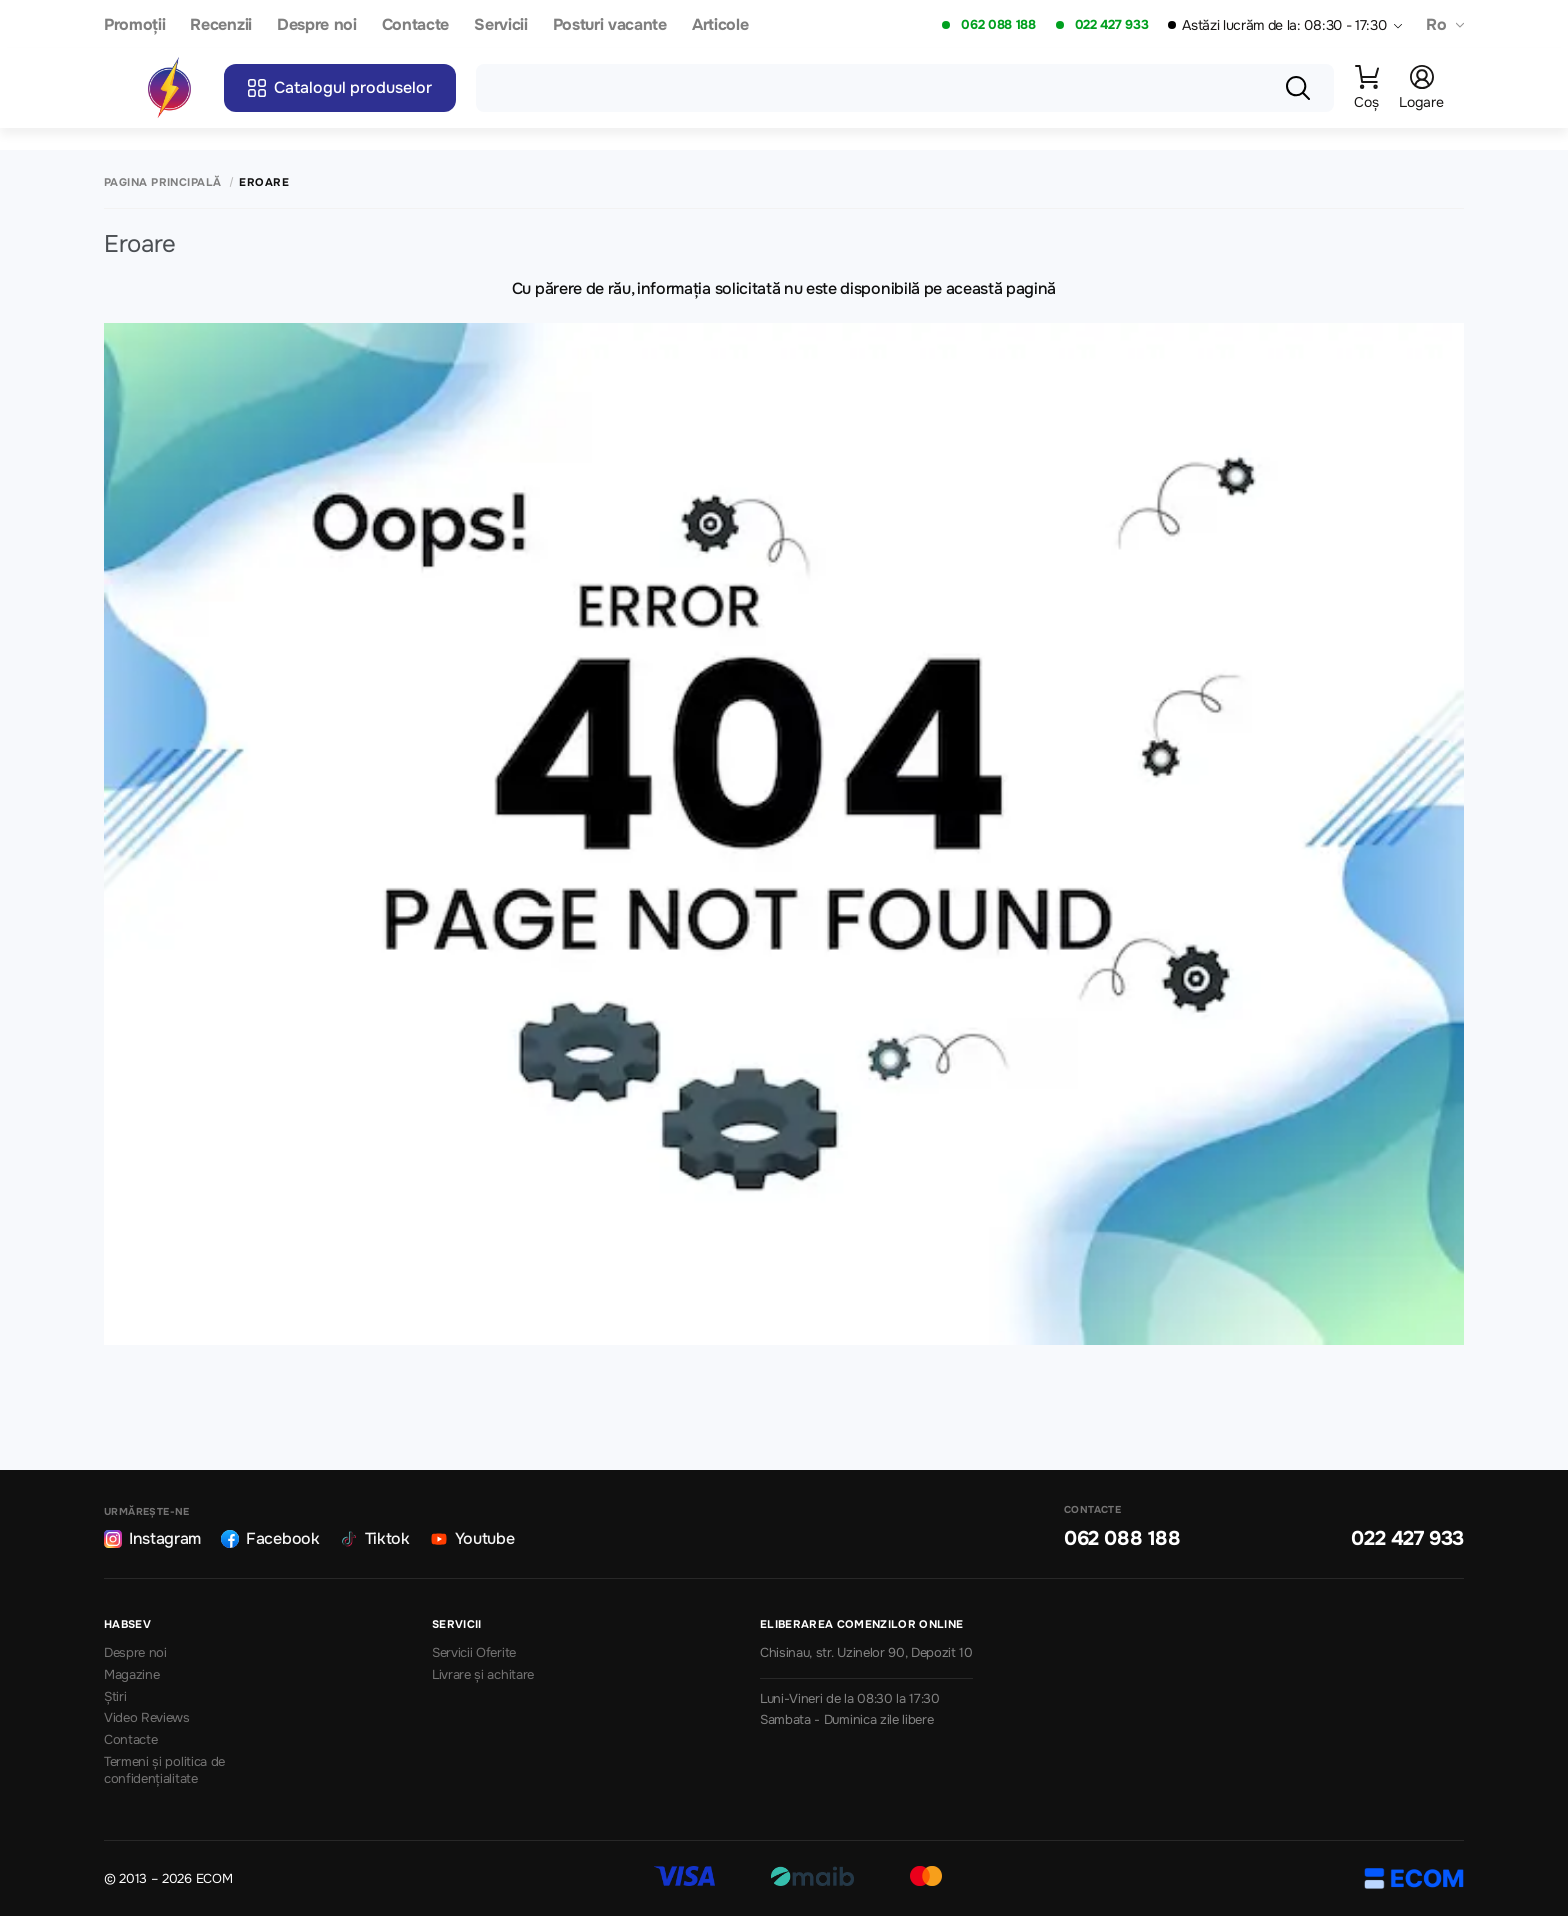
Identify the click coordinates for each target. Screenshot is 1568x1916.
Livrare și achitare (483, 1675)
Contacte (415, 25)
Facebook (270, 1538)
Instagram (152, 1538)
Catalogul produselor (340, 87)
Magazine (131, 1675)
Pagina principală (162, 182)
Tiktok (375, 1538)
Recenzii (220, 25)
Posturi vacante (610, 25)
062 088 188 (998, 25)
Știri (115, 1697)
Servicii (500, 25)
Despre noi (317, 25)
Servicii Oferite (474, 1653)
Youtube (472, 1538)
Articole (720, 25)
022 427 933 (1111, 25)
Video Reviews (147, 1718)
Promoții (134, 25)
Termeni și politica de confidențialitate (164, 1770)
